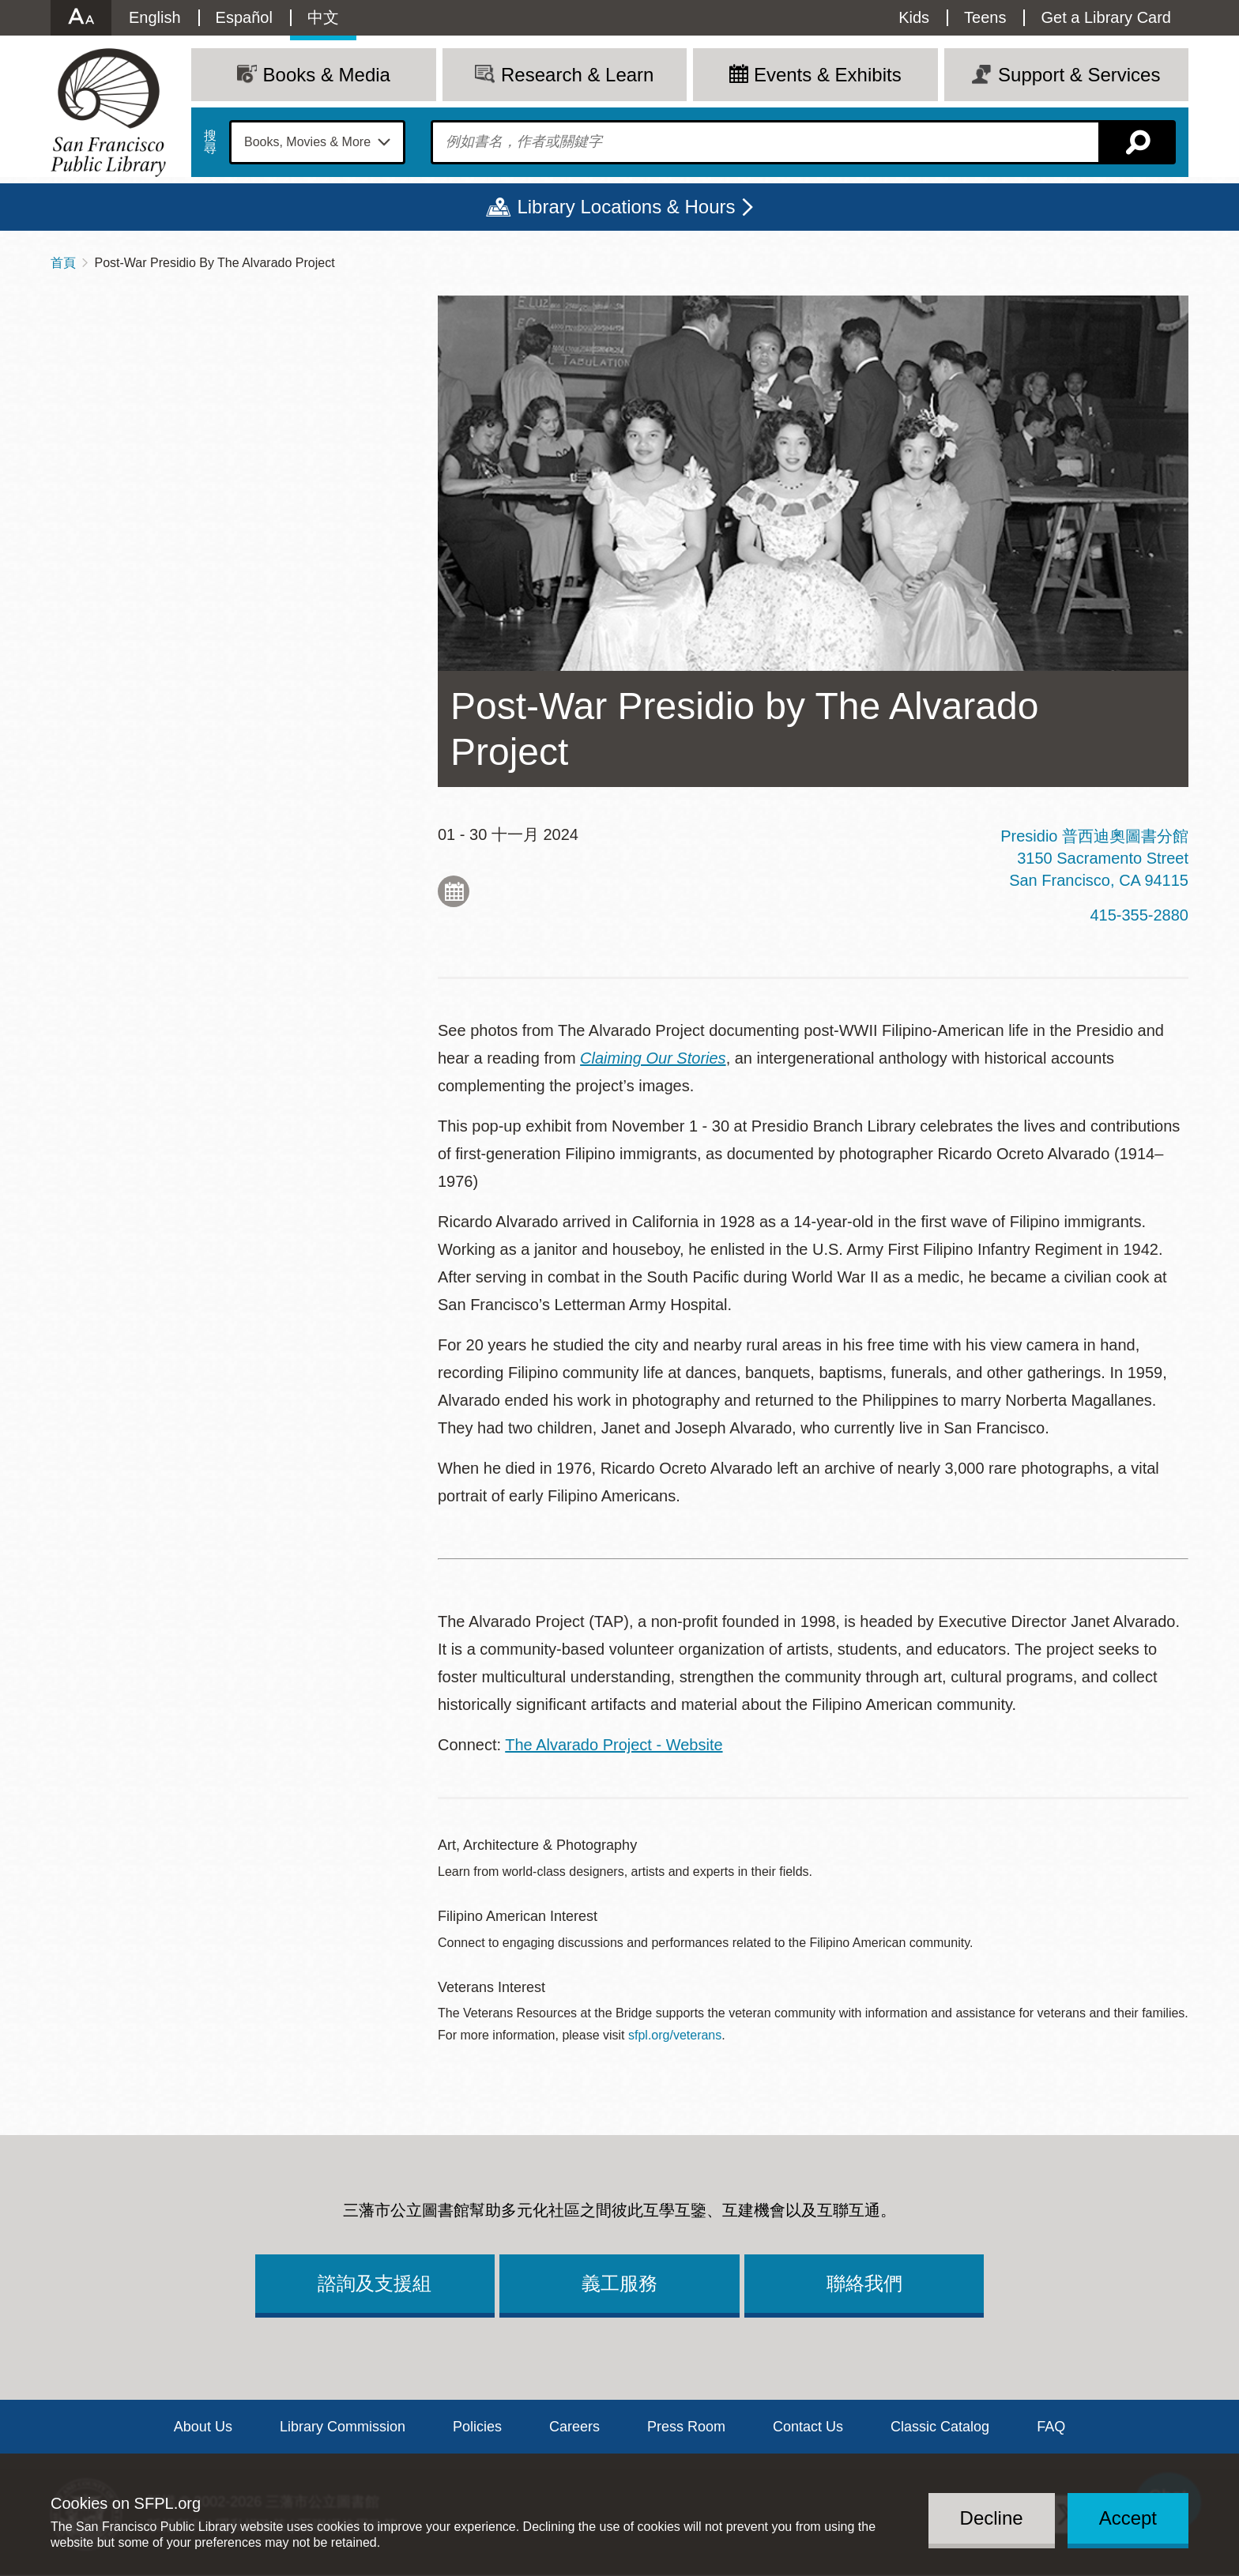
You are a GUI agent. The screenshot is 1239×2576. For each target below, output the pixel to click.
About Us (203, 2427)
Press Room (686, 2427)
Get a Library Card (1106, 17)
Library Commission (342, 2427)
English (155, 17)
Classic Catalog (940, 2427)
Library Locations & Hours (626, 206)
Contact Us (808, 2427)
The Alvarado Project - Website (613, 1744)
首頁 (63, 262)
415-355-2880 (1139, 915)
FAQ (1051, 2427)
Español (244, 17)
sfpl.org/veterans (674, 2035)
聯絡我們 (864, 2283)
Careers (574, 2427)
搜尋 (210, 142)
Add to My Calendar (453, 891)
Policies (477, 2427)
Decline (991, 2518)
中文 (323, 17)
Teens (985, 17)
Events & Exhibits (828, 74)
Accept (1128, 2518)
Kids (913, 17)
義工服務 (619, 2283)
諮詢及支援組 (374, 2283)
